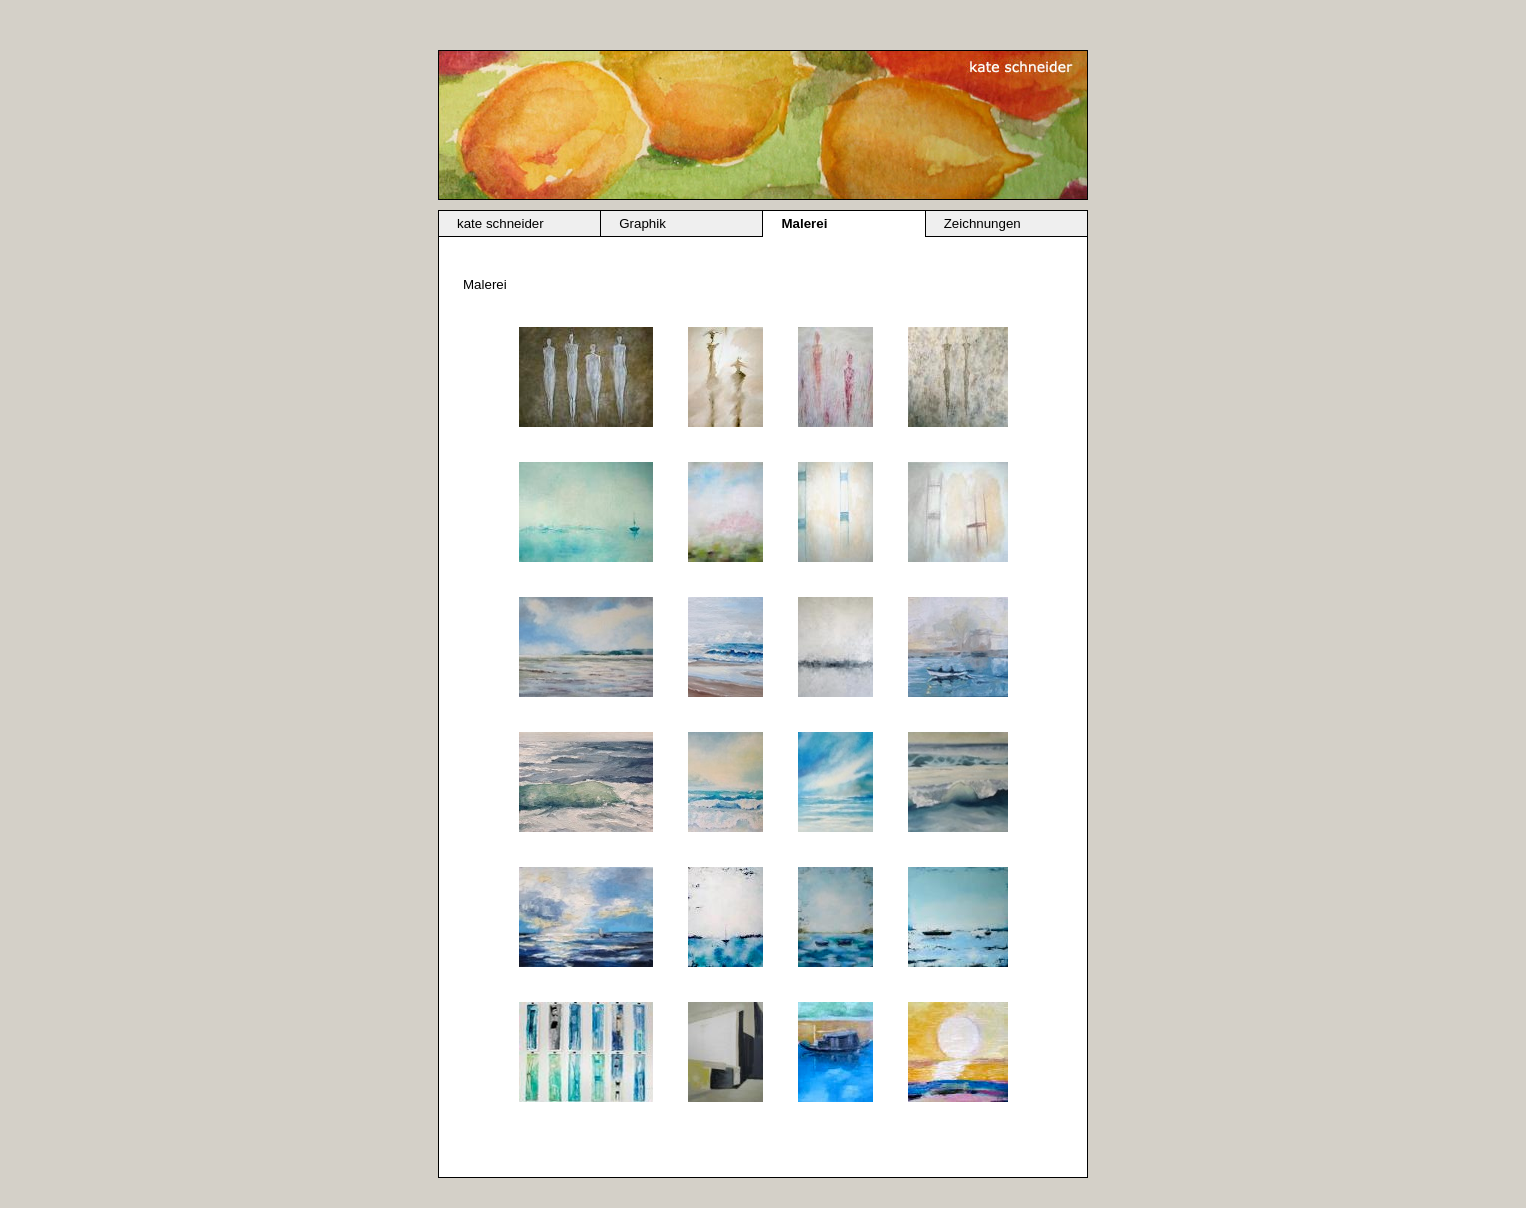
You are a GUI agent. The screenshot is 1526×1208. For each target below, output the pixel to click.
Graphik (642, 223)
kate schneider (500, 223)
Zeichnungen (982, 223)
